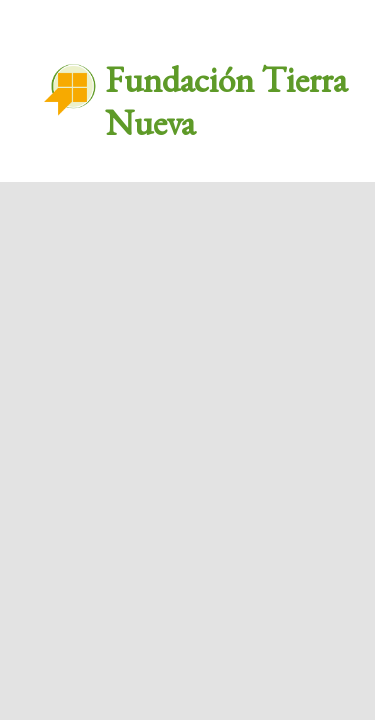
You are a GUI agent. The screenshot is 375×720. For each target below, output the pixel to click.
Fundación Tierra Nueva (226, 101)
